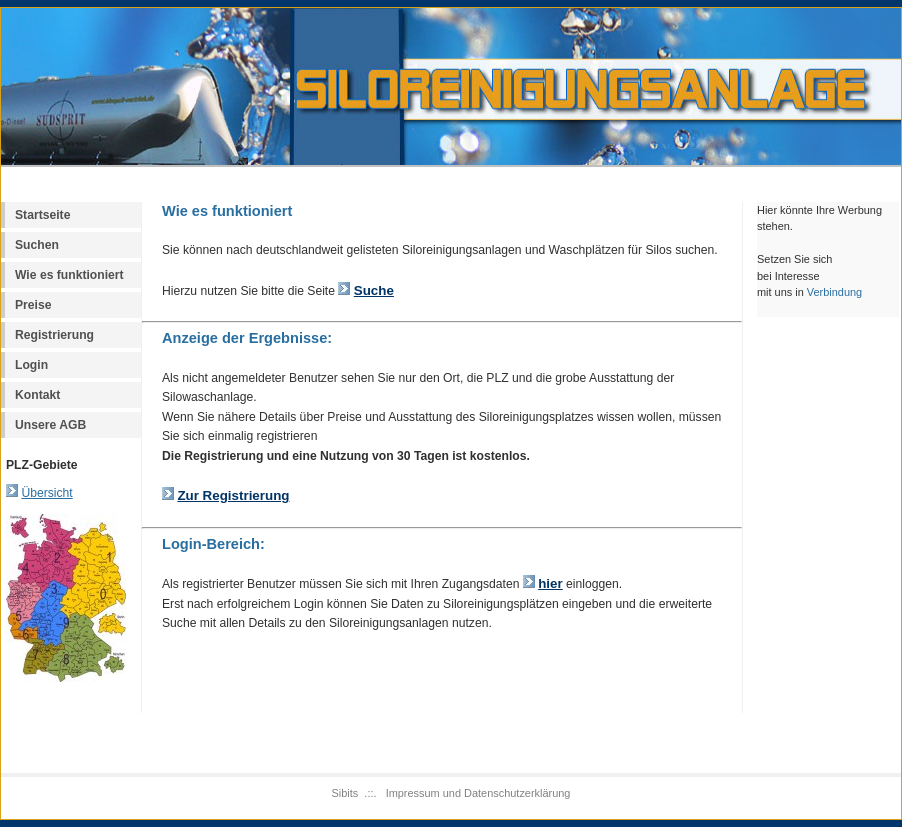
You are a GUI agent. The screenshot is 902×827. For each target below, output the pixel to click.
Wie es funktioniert (69, 275)
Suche (374, 290)
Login (31, 365)
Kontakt (37, 395)
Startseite (42, 215)
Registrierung (54, 335)
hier (550, 583)
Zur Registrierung (233, 495)
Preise (33, 305)
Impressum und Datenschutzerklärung (478, 793)
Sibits (345, 793)
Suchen (37, 245)
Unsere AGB (50, 425)
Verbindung (834, 292)
